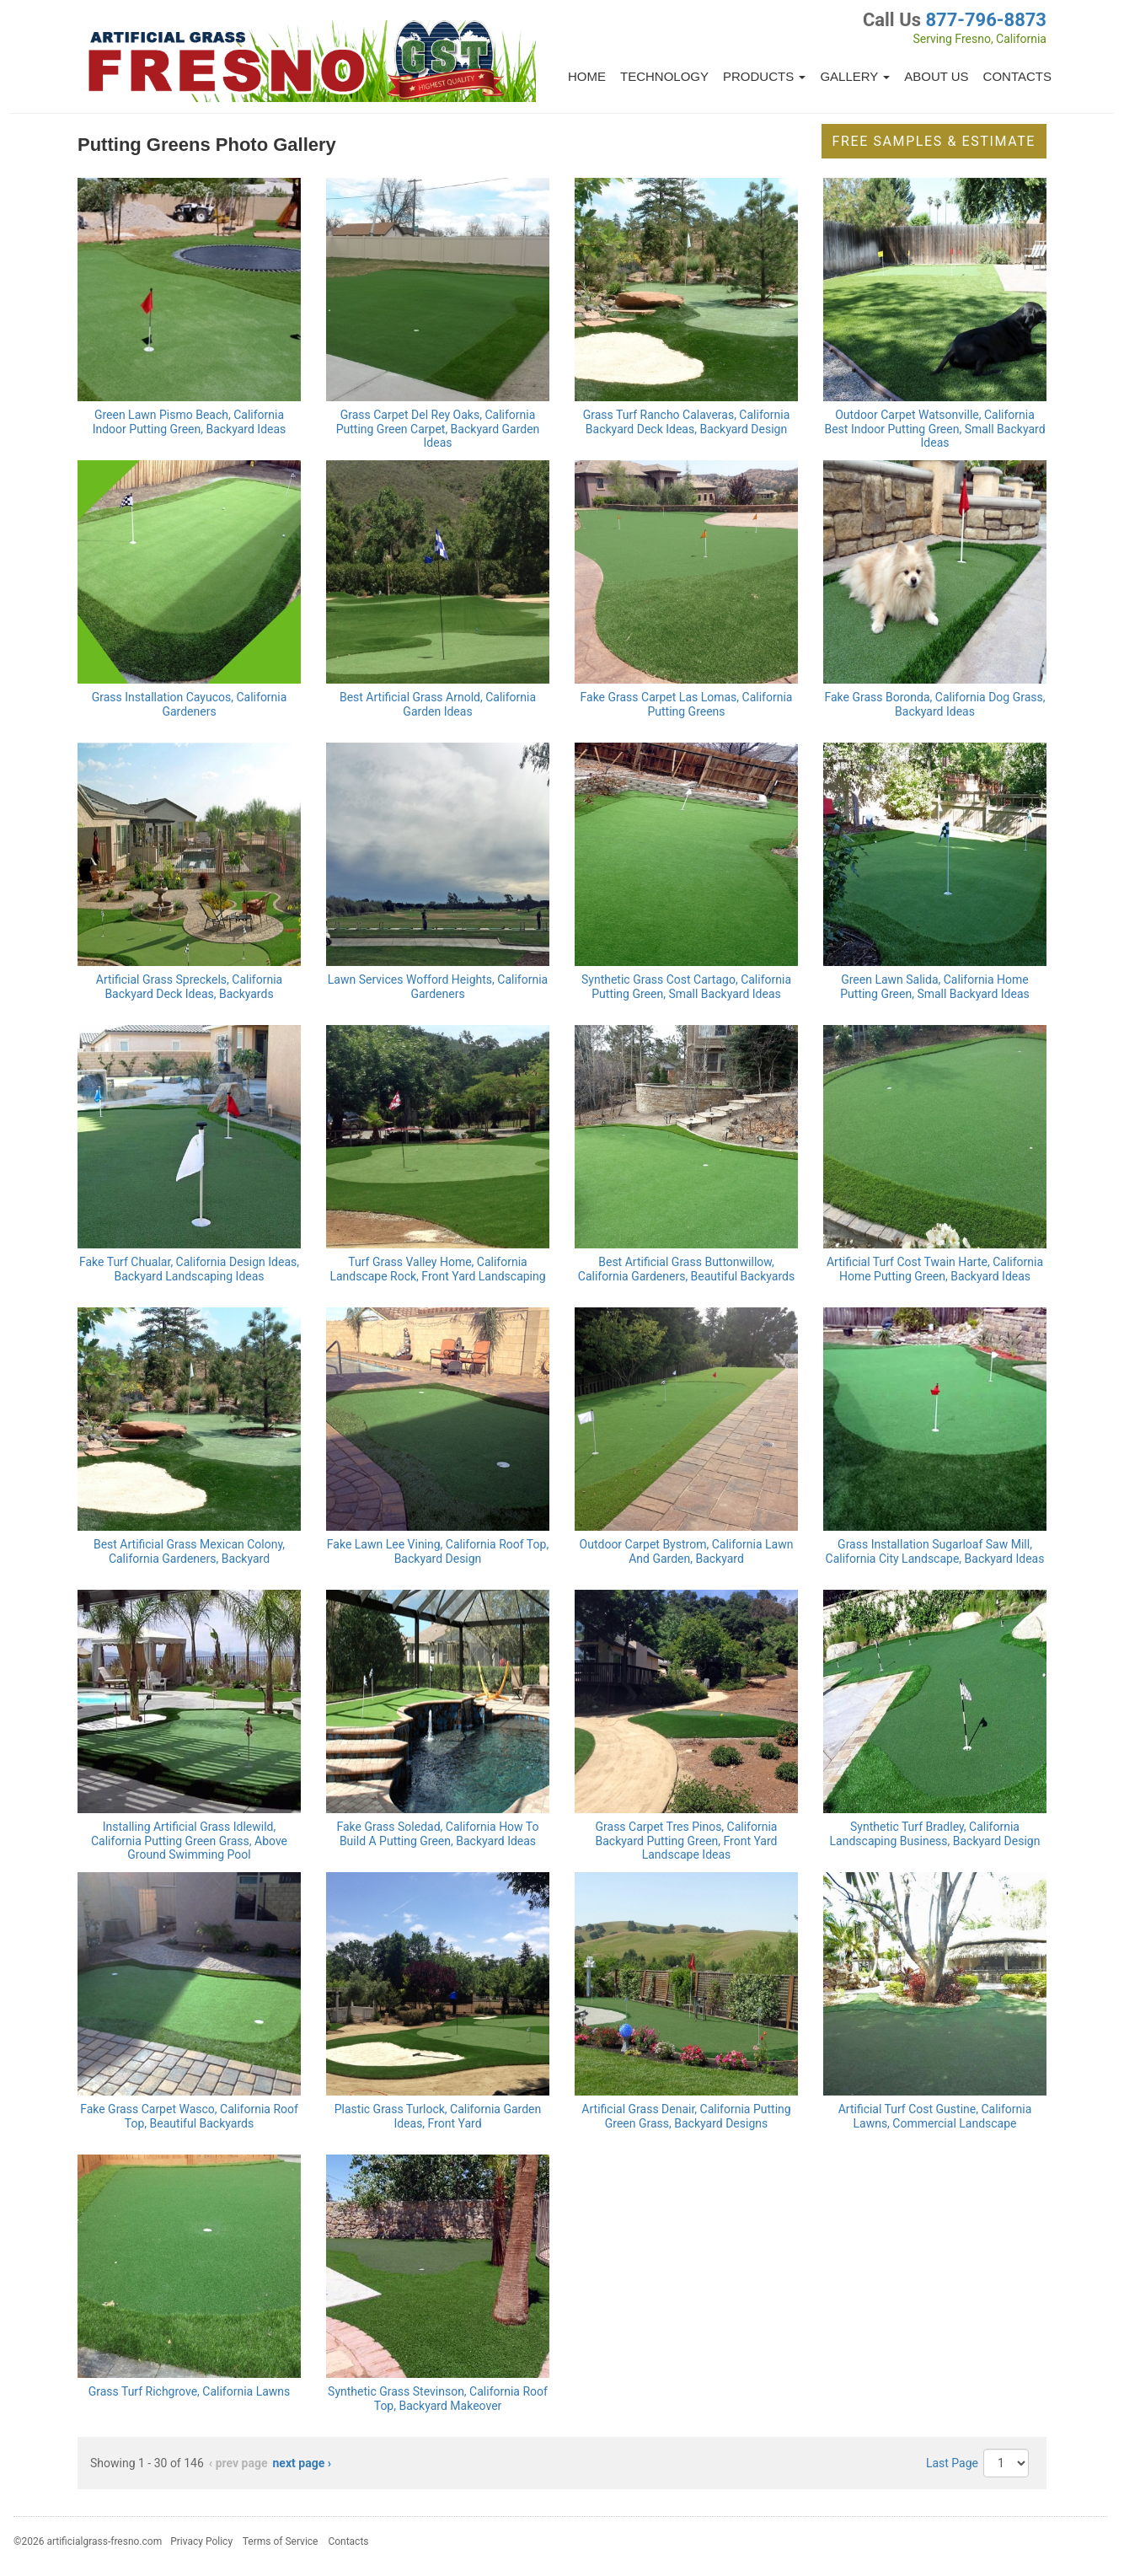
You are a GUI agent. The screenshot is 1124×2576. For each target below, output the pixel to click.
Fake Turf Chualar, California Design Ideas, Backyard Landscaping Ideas (189, 1269)
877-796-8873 (985, 19)
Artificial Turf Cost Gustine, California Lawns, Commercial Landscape (935, 2116)
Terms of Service (280, 2541)
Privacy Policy (201, 2541)
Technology (664, 76)
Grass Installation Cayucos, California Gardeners (189, 704)
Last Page (952, 2463)
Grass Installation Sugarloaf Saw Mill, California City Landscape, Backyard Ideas (935, 1551)
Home (587, 76)
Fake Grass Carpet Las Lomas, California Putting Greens (687, 704)
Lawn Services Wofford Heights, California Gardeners (438, 987)
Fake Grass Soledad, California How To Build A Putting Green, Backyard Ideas (438, 1834)
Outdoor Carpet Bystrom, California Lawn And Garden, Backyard (687, 1551)
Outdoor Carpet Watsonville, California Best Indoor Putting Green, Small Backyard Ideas (934, 429)
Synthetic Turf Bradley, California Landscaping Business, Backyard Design (935, 1834)
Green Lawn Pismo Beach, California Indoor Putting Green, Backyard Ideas (189, 422)
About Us (936, 76)
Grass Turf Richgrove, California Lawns (189, 2391)
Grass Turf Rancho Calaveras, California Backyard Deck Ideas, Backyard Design (686, 422)
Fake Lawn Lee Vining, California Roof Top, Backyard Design (438, 1551)
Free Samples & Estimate (934, 141)
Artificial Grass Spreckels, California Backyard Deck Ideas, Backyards (189, 987)
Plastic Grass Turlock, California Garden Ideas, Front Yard (438, 2116)
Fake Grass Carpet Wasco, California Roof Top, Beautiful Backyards (189, 2116)
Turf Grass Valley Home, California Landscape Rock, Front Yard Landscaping (437, 1269)
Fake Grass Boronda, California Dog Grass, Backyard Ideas (935, 704)
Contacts (1017, 76)
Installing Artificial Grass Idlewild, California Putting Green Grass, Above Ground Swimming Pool (189, 1841)
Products (764, 76)
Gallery (855, 76)
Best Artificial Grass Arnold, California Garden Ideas (438, 704)
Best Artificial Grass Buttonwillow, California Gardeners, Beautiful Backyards (686, 1269)
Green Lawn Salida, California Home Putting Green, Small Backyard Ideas (934, 987)
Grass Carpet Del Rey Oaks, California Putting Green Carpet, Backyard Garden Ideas (438, 429)
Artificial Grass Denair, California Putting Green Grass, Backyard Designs (685, 2116)
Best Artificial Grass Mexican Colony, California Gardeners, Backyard (189, 1551)
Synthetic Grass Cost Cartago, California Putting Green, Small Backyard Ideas (686, 987)
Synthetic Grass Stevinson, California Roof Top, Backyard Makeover (438, 2398)
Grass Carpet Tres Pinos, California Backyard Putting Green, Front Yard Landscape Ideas (687, 1841)
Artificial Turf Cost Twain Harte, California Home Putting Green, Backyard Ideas (935, 1269)
